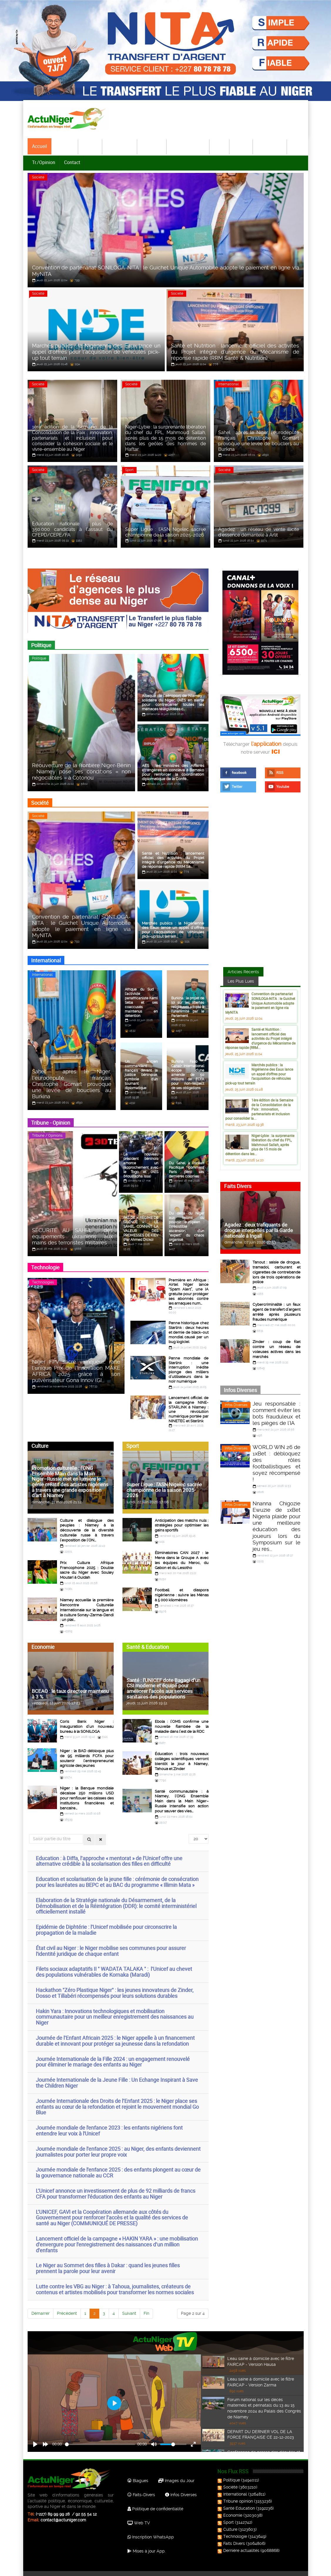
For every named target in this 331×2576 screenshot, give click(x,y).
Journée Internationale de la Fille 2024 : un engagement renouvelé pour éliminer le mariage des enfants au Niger (113, 2052)
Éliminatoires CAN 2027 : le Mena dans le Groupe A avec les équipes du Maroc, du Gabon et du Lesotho (182, 1554)
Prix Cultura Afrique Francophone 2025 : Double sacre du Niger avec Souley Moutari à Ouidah (87, 1564)
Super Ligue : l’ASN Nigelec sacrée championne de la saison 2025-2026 (164, 1485)
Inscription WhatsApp (150, 2528)
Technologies (43, 1283)
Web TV (138, 2513)
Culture (241, 146)
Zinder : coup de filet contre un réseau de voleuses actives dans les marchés (276, 1348)
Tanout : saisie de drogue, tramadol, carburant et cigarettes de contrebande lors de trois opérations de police (276, 1272)
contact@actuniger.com (63, 2510)
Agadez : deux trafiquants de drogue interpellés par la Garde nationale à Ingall (258, 1231)
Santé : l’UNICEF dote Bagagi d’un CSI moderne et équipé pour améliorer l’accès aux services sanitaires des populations (163, 1681)
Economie (152, 146)
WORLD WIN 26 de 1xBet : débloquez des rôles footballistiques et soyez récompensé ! (276, 1463)
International (120, 146)
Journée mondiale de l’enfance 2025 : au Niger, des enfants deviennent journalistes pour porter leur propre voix (118, 2142)
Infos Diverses (236, 1404)
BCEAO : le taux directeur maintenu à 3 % (70, 1687)
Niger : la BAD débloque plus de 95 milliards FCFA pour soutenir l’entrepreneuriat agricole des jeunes (87, 1750)
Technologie (270, 146)
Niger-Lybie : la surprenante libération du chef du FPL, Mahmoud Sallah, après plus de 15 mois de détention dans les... (259, 1145)
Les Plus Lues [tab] (241, 982)
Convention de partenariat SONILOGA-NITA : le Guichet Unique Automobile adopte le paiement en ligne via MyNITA (260, 1004)
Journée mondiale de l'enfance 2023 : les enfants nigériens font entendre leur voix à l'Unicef (109, 2121)
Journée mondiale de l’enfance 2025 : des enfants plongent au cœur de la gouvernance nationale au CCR (118, 2163)
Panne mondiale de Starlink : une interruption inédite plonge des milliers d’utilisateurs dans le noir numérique (189, 1367)
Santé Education (236, 2499)
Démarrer (40, 2304)
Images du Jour (176, 2471)
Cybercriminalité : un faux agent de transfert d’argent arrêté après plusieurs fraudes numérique (276, 1311)
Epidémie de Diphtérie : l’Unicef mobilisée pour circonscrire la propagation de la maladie (106, 1920)
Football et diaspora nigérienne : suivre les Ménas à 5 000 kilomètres (182, 1589)
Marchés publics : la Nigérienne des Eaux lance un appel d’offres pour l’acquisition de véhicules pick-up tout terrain (259, 1075)
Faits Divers (231, 2534)
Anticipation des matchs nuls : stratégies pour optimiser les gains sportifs (182, 1520)
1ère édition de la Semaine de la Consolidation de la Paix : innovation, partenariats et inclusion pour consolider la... (259, 1110)
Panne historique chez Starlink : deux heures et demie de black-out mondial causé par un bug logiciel (189, 1331)
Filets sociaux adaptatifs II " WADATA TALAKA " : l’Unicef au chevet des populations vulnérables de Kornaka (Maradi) (114, 1962)
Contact (72, 162)
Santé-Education (188, 146)
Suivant (129, 2304)
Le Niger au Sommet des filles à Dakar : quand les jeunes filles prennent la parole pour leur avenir (108, 2259)
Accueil (39, 146)
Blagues (137, 2471)
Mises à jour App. (146, 2542)
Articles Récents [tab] (243, 973)
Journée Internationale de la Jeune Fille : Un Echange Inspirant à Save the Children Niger (117, 2073)
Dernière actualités (239, 2541)
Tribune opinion (235, 2492)
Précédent (67, 2304)
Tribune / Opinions (47, 1137)
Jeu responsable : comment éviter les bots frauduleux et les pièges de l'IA (276, 1412)
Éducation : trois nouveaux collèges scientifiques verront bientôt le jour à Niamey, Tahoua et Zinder (182, 1753)
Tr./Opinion (43, 162)
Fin (146, 2304)
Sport (219, 146)
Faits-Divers (141, 2485)
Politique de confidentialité (155, 2499)
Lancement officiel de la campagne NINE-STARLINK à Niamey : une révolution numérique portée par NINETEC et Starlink (189, 1406)
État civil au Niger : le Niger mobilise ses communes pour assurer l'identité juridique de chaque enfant (111, 1941)
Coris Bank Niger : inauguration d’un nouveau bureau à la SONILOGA (87, 1719)
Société (90, 146)
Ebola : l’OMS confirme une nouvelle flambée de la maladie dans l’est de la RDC (182, 1719)
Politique (65, 146)
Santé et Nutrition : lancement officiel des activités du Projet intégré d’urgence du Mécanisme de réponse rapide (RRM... (260, 1039)
